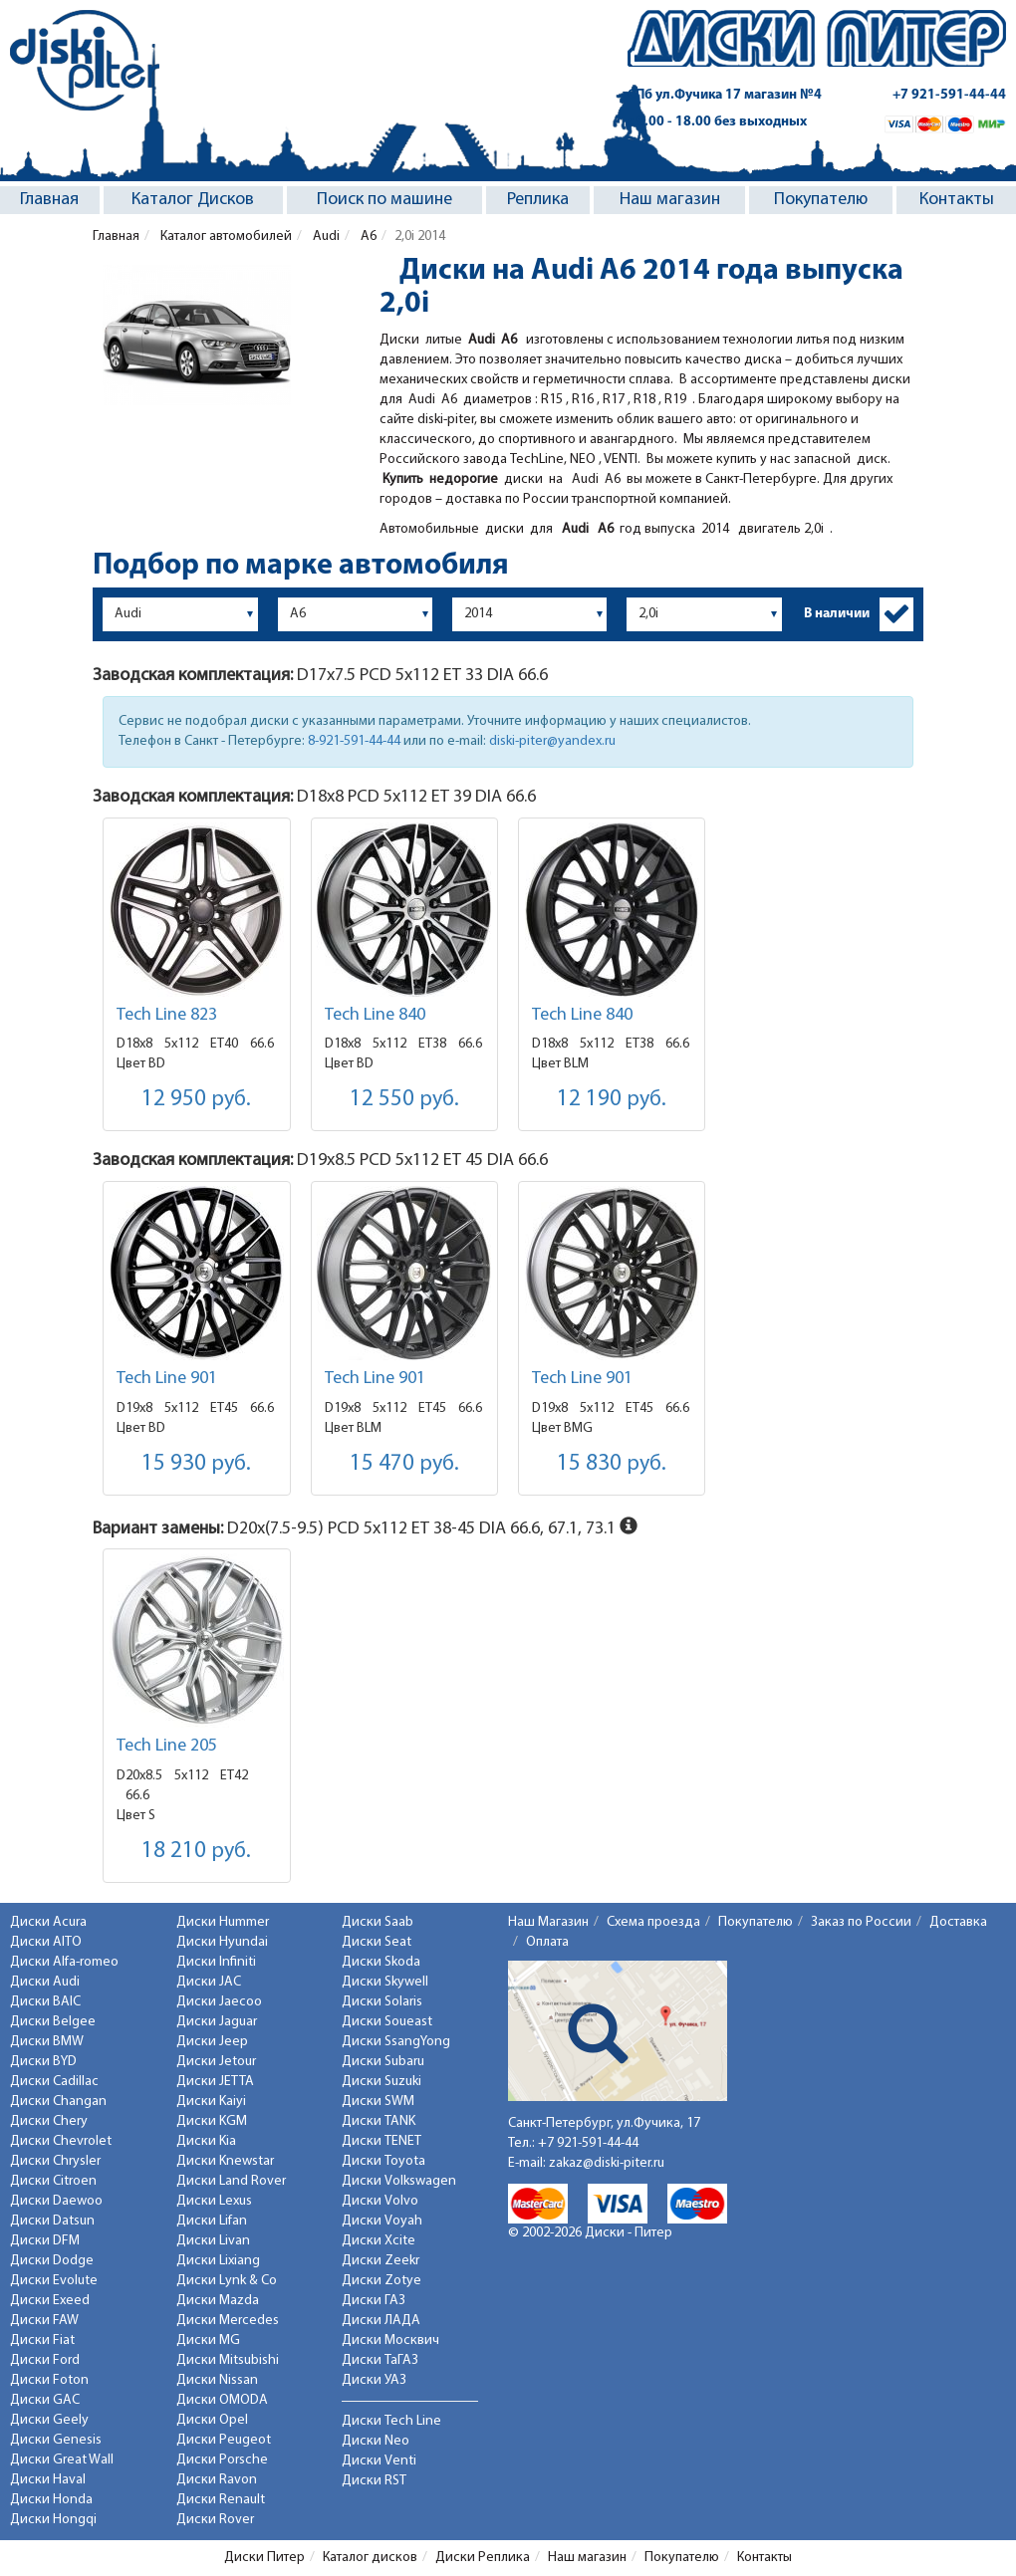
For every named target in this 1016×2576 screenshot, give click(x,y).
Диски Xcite (378, 2240)
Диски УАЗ (374, 2380)
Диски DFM (45, 2240)
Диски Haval (48, 2479)
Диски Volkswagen (399, 2181)
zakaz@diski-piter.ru (606, 2163)
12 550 (404, 1099)
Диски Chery (49, 2121)
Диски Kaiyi (211, 2101)
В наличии (837, 613)
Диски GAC (45, 2400)
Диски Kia (206, 2141)
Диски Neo (375, 2441)
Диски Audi (45, 1982)
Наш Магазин (548, 1922)
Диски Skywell (385, 1982)
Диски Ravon (216, 2479)
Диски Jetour (216, 2061)
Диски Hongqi (53, 2519)
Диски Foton (49, 2380)
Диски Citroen (53, 2181)
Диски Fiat (42, 2340)
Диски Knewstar (225, 2161)
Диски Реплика (482, 2557)
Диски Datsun (52, 2221)
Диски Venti (379, 2461)
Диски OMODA (222, 2400)
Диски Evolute (54, 2280)
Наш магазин (670, 199)
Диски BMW (47, 2041)
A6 (367, 236)
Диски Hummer (222, 1922)
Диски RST (374, 2480)
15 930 (196, 1464)
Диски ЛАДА (381, 2320)
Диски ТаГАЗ (380, 2360)
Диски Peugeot (223, 2440)
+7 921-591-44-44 (949, 95)
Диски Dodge (52, 2260)
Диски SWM (378, 2101)
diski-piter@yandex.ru (552, 741)
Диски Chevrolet (61, 2141)
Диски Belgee (53, 2021)
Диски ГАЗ (373, 2300)
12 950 (196, 1099)
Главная (49, 199)
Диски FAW (44, 2320)
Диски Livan (213, 2240)
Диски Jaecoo (219, 2001)
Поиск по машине (384, 199)
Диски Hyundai (222, 1942)
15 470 (404, 1464)
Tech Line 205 (167, 1746)
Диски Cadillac (54, 2081)
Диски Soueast (387, 2021)
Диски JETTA (215, 2081)
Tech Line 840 (375, 1015)
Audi (325, 236)
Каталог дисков (370, 2557)
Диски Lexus (214, 2201)
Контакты (956, 199)
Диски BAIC (45, 2001)
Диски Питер (264, 2557)
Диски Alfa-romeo (64, 1962)
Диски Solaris (382, 2001)
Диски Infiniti (216, 1962)
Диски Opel (212, 2420)
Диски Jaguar (216, 2021)
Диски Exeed (50, 2300)
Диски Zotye (381, 2280)
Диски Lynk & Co (226, 2280)
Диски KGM (211, 2121)
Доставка (958, 1922)
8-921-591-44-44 (354, 741)
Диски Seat (376, 1942)
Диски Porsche (222, 2460)
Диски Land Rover (231, 2181)
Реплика (538, 199)
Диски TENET (381, 2141)
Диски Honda (51, 2499)
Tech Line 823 (167, 1015)
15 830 (611, 1464)
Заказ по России (861, 1922)
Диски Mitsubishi (227, 2360)
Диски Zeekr (380, 2260)
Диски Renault (220, 2499)
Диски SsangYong (396, 2041)
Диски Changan (58, 2101)
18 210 (196, 1851)
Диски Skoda (381, 1962)
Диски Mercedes (227, 2320)
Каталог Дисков (192, 199)
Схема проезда (653, 1922)
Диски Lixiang (218, 2260)
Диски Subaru (383, 2061)
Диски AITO (46, 1942)
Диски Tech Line (391, 2421)
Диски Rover (215, 2519)
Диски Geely (49, 2420)
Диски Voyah (382, 2221)
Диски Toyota (383, 2161)
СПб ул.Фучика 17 (725, 95)
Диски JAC (208, 1982)
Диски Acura (48, 1922)
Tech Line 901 (167, 1378)
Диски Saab (377, 1922)
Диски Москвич (390, 2340)
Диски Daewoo (56, 2201)
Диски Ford (45, 2360)
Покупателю (821, 199)
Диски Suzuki (381, 2081)
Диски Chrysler (55, 2161)
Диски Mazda (217, 2300)
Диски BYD (43, 2061)
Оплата (547, 1942)
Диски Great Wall (62, 2460)
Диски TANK (378, 2121)
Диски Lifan (211, 2221)
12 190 (611, 1099)
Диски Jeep (212, 2041)
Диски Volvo (380, 2201)
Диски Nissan (217, 2380)
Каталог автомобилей (224, 236)
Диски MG (208, 2340)
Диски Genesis (56, 2440)
